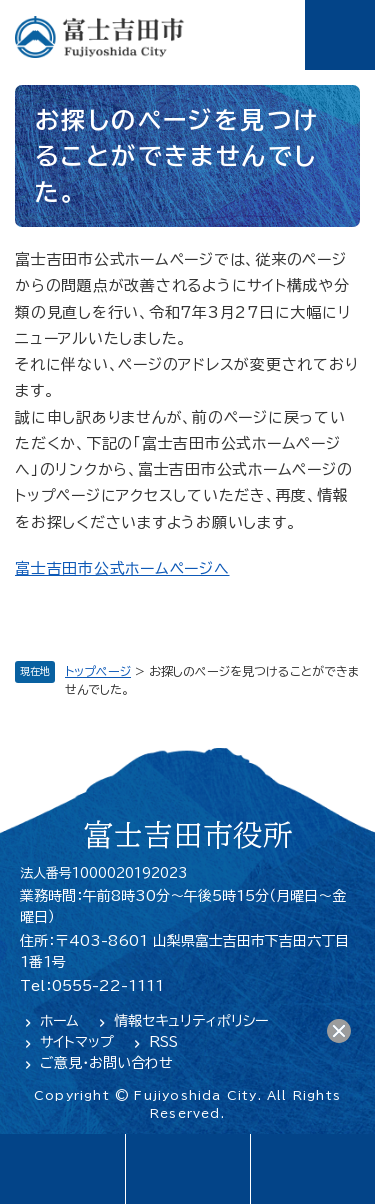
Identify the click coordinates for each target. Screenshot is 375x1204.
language (62, 1169)
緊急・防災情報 (187, 1169)
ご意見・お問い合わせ (106, 1063)
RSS (163, 1042)
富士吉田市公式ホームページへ (122, 568)
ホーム (59, 1021)
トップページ (98, 671)
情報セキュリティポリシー (191, 1021)
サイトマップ (77, 1042)
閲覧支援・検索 (312, 1169)
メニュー (340, 35)
